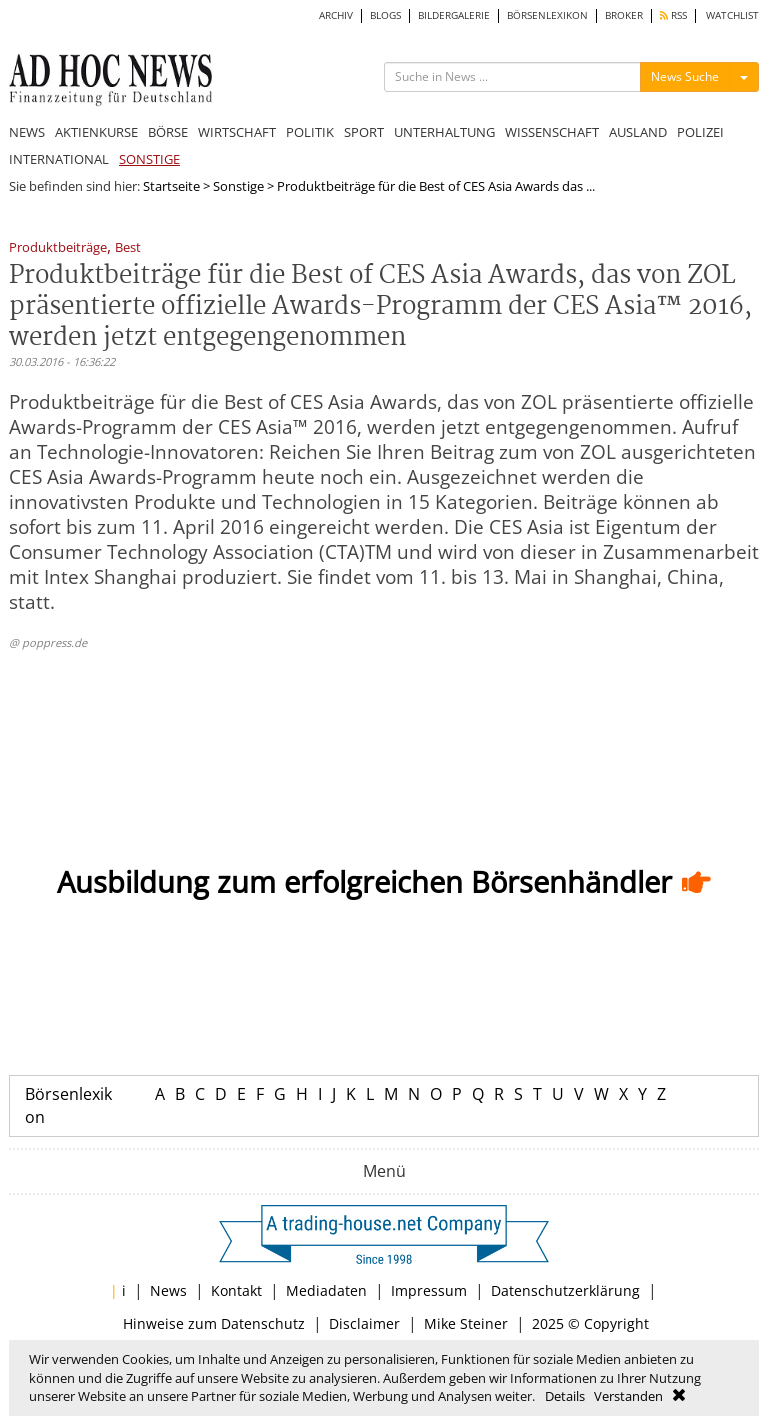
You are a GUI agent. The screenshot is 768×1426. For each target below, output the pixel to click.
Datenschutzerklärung (565, 1290)
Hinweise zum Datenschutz (214, 1323)
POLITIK (310, 132)
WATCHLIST (732, 15)
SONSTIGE (149, 159)
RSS (673, 15)
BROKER (624, 15)
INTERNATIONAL (59, 159)
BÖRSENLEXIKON (547, 15)
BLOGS (385, 15)
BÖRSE (168, 132)
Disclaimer (364, 1323)
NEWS (27, 132)
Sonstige (238, 186)
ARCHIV (336, 15)
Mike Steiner (466, 1323)
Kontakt (236, 1290)
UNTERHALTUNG (444, 132)
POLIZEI (700, 132)
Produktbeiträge (58, 248)
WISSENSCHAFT (552, 132)
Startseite (171, 186)
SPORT (364, 132)
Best (128, 248)
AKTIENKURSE (96, 132)
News (168, 1290)
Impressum (429, 1290)
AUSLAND (638, 132)
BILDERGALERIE (454, 15)
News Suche (685, 76)
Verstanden (628, 1396)
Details (565, 1396)
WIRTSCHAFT (237, 132)
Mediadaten (326, 1290)
